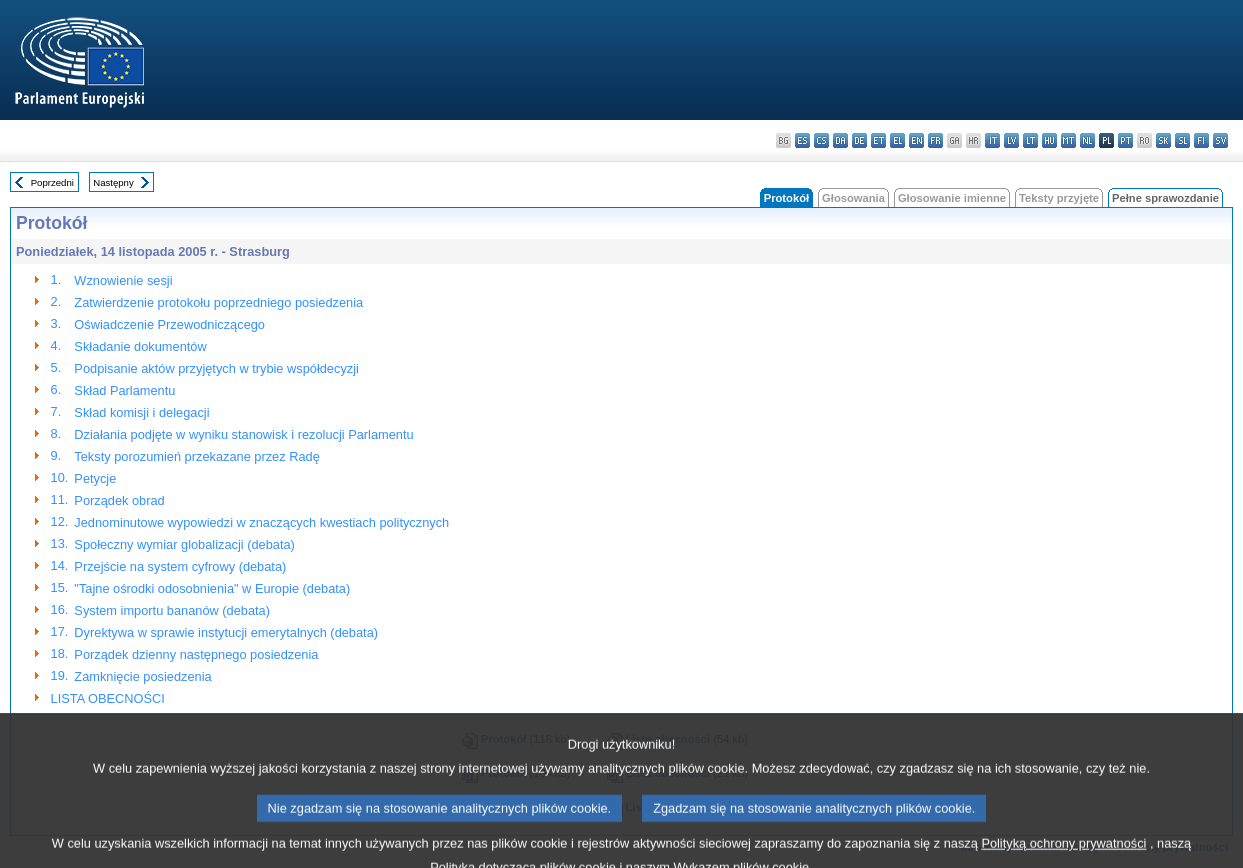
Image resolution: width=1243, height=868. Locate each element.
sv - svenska (1220, 140)
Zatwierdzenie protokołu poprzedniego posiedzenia (218, 302)
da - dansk (840, 140)
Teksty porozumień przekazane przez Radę (196, 456)
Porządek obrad (119, 500)
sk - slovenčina (1163, 140)
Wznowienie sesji (123, 280)
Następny (113, 182)
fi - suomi (1201, 140)
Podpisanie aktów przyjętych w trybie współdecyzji (216, 368)
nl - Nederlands (1087, 140)
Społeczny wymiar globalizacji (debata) (184, 544)
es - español (802, 140)
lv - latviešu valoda (1011, 140)
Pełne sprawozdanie (1165, 198)
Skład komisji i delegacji (141, 412)
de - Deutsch (859, 140)
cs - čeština (821, 140)
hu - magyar (1049, 140)
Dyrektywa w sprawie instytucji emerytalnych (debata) (226, 632)
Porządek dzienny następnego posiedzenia (196, 654)
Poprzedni (52, 182)
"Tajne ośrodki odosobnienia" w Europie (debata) (212, 588)
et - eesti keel (878, 140)
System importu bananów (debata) (172, 610)
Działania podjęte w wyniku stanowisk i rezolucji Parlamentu (243, 434)
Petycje (95, 478)
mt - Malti (1068, 140)
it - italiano (992, 140)
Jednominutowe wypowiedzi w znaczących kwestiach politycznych (261, 522)
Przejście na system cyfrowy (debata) (180, 566)
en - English (916, 140)
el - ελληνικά (897, 140)
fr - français (935, 140)
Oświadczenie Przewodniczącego (169, 324)
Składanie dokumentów (140, 346)
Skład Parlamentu (124, 390)
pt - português (1125, 140)
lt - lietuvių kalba (1030, 140)
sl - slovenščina (1182, 140)
